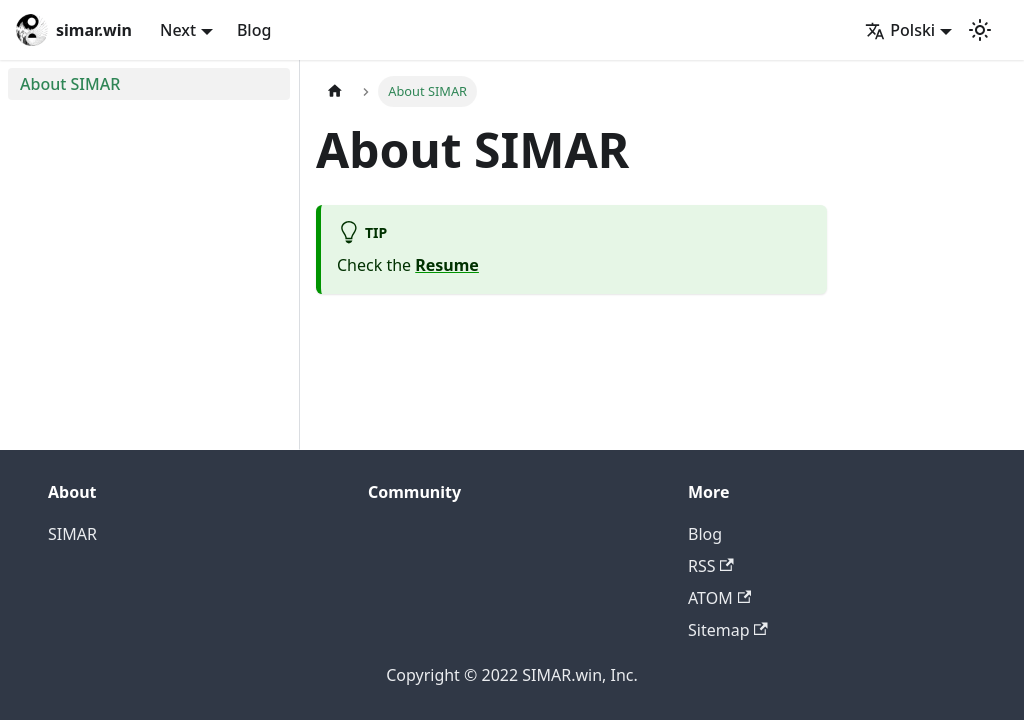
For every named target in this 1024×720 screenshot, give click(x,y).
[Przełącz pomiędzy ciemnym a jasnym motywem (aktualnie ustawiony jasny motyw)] (980, 30)
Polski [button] (900, 30)
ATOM (719, 598)
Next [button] (178, 30)
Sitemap (728, 630)
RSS (711, 566)
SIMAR (72, 534)
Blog (254, 30)
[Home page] (335, 91)
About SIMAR (70, 84)
